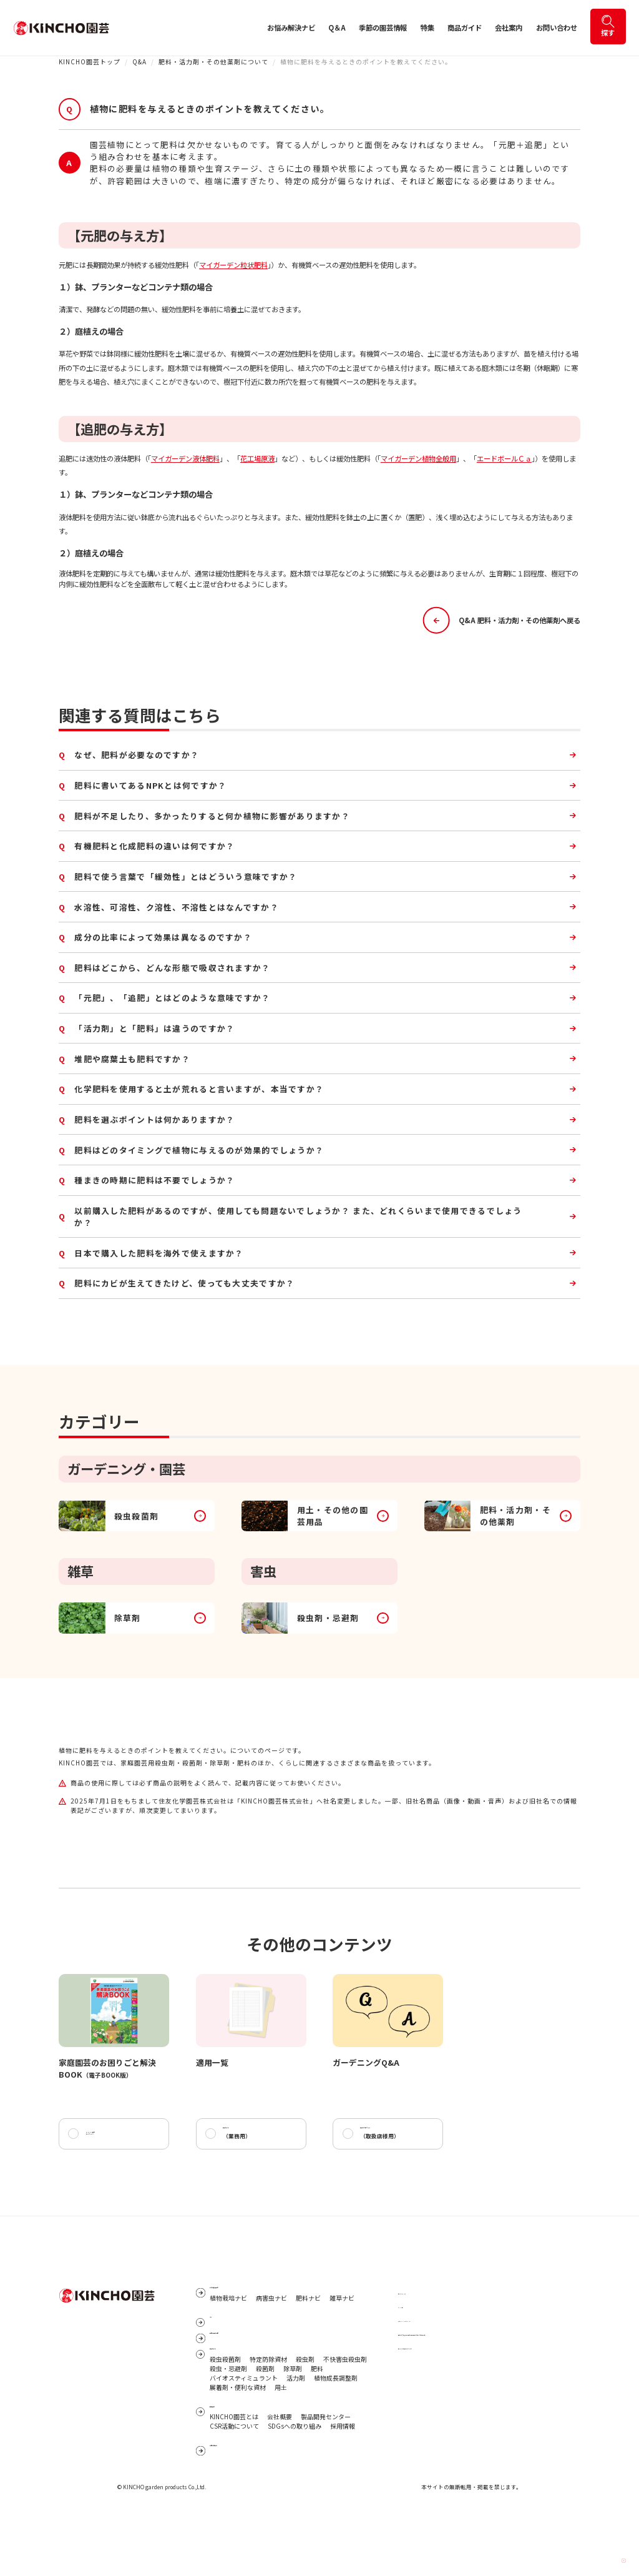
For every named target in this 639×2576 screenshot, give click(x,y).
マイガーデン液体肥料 (185, 458)
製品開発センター (326, 2471)
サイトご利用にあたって (432, 2356)
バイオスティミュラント (244, 2423)
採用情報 (342, 2480)
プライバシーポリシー (429, 2328)
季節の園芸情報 (383, 27)
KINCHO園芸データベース (107, 2138)
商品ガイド (464, 27)
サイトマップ (417, 2301)
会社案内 (508, 27)
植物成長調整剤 (336, 2423)
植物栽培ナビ (228, 2316)
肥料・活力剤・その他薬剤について (213, 61)
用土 (281, 2432)
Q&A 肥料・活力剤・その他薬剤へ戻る (501, 620)
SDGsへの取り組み (294, 2480)
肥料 (317, 2414)
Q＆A (337, 27)
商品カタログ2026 (389, 2138)
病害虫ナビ (271, 2316)
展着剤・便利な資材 (238, 2432)
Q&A (139, 61)
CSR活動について (234, 2480)
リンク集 (410, 2314)
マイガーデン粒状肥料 (233, 265)
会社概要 (279, 2471)
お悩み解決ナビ (291, 27)
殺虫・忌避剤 (228, 2414)
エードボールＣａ (504, 458)
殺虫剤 (305, 2405)
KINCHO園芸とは (234, 2471)
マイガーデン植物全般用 (418, 458)
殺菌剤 (265, 2414)
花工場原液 (257, 458)
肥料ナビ (308, 2316)
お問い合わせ (556, 27)
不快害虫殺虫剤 (345, 2405)
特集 (427, 27)
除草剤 (292, 2414)
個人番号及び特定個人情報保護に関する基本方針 (466, 2342)
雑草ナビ (341, 2316)
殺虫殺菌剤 (225, 2405)
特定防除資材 (268, 2405)
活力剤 (295, 2423)
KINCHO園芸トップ (89, 61)
